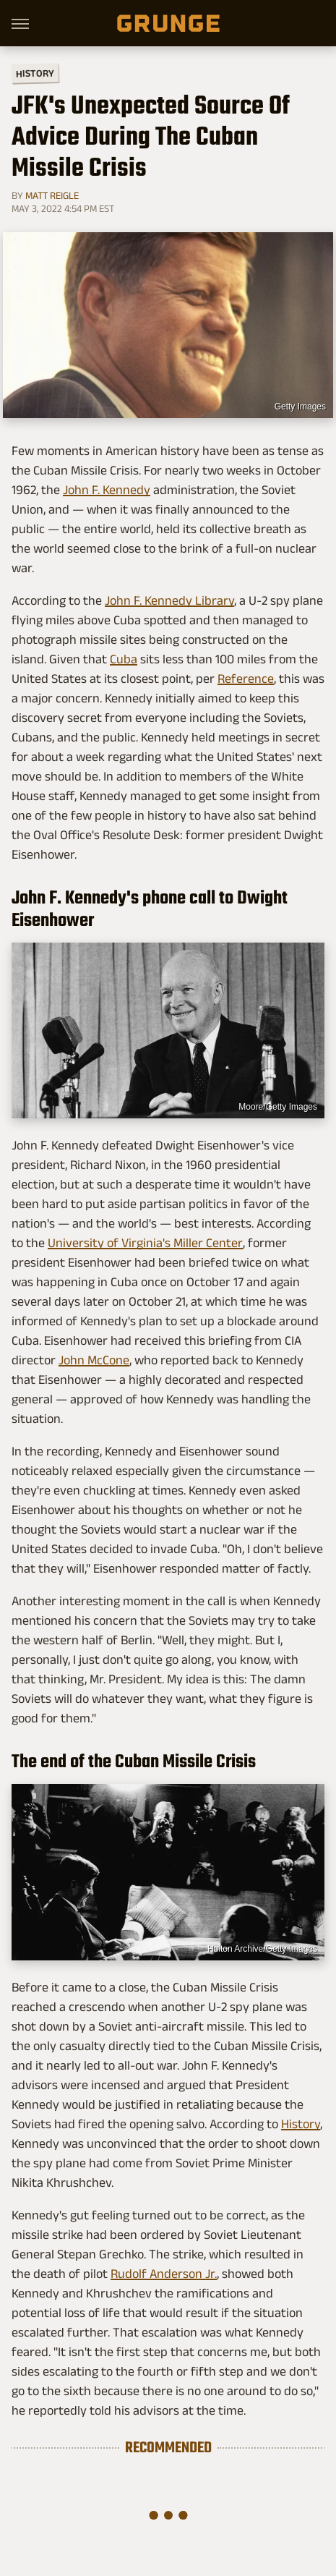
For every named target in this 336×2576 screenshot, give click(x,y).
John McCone (94, 1360)
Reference (245, 678)
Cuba (123, 659)
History (35, 73)
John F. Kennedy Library (169, 600)
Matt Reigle (52, 195)
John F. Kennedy (106, 490)
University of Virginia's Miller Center (145, 1243)
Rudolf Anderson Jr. (164, 2273)
